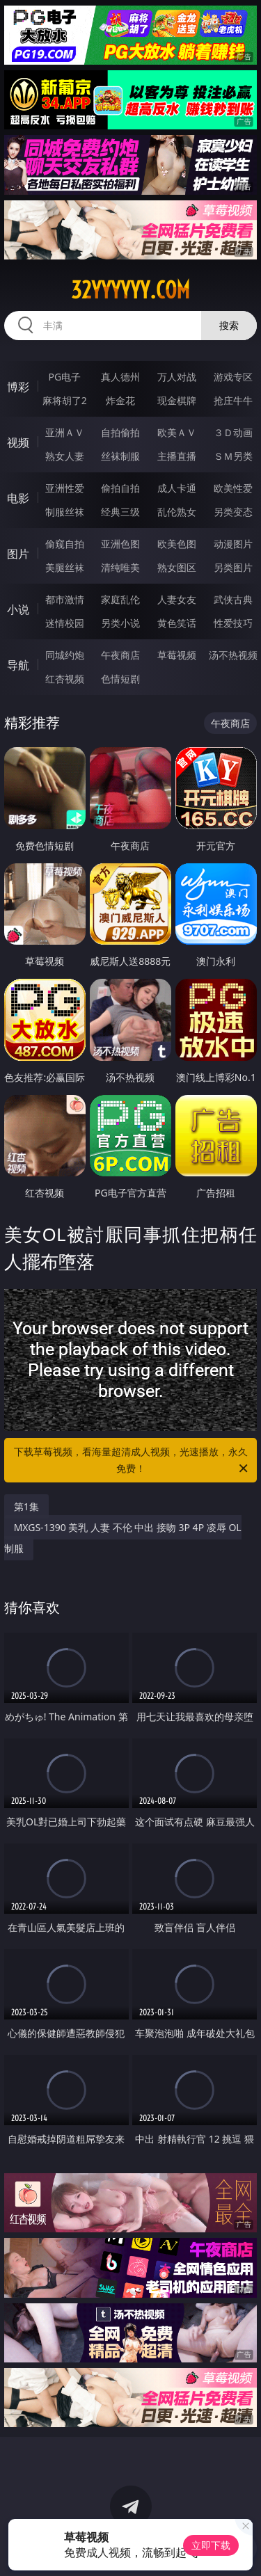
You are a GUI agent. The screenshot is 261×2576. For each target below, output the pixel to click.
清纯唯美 (120, 567)
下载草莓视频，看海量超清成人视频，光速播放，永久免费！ (132, 1461)
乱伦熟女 (176, 511)
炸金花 (120, 400)
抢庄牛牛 (233, 400)
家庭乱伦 (120, 599)
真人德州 (120, 376)
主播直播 (176, 456)
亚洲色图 (120, 543)
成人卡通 (176, 488)
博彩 (18, 386)
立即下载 (210, 2545)
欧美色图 (176, 543)
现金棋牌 (176, 400)
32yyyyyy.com (130, 290)
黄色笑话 (176, 623)
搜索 (229, 325)
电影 (18, 498)
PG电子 (64, 376)
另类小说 (120, 623)
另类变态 (233, 511)
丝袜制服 (120, 456)
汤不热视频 (233, 655)
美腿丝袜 (64, 567)
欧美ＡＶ (176, 432)
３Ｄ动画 (233, 432)
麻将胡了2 (64, 400)
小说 (18, 609)
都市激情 (64, 599)
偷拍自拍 (120, 488)
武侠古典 (233, 599)
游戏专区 (233, 376)
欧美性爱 (233, 488)
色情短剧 (120, 678)
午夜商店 (120, 655)
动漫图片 (233, 543)
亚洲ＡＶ (64, 432)
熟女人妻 (64, 456)
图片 (18, 553)
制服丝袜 (64, 511)
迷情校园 (64, 623)
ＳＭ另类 (233, 456)
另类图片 (233, 567)
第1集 (26, 1506)
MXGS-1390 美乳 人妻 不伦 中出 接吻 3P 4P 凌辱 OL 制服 (123, 1538)
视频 (18, 442)
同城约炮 (64, 655)
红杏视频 (64, 678)
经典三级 (120, 511)
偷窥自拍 (64, 543)
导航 (18, 665)
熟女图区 (176, 567)
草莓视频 (176, 655)
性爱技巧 (233, 623)
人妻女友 (176, 599)
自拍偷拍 (120, 432)
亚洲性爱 (64, 488)
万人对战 (176, 376)
